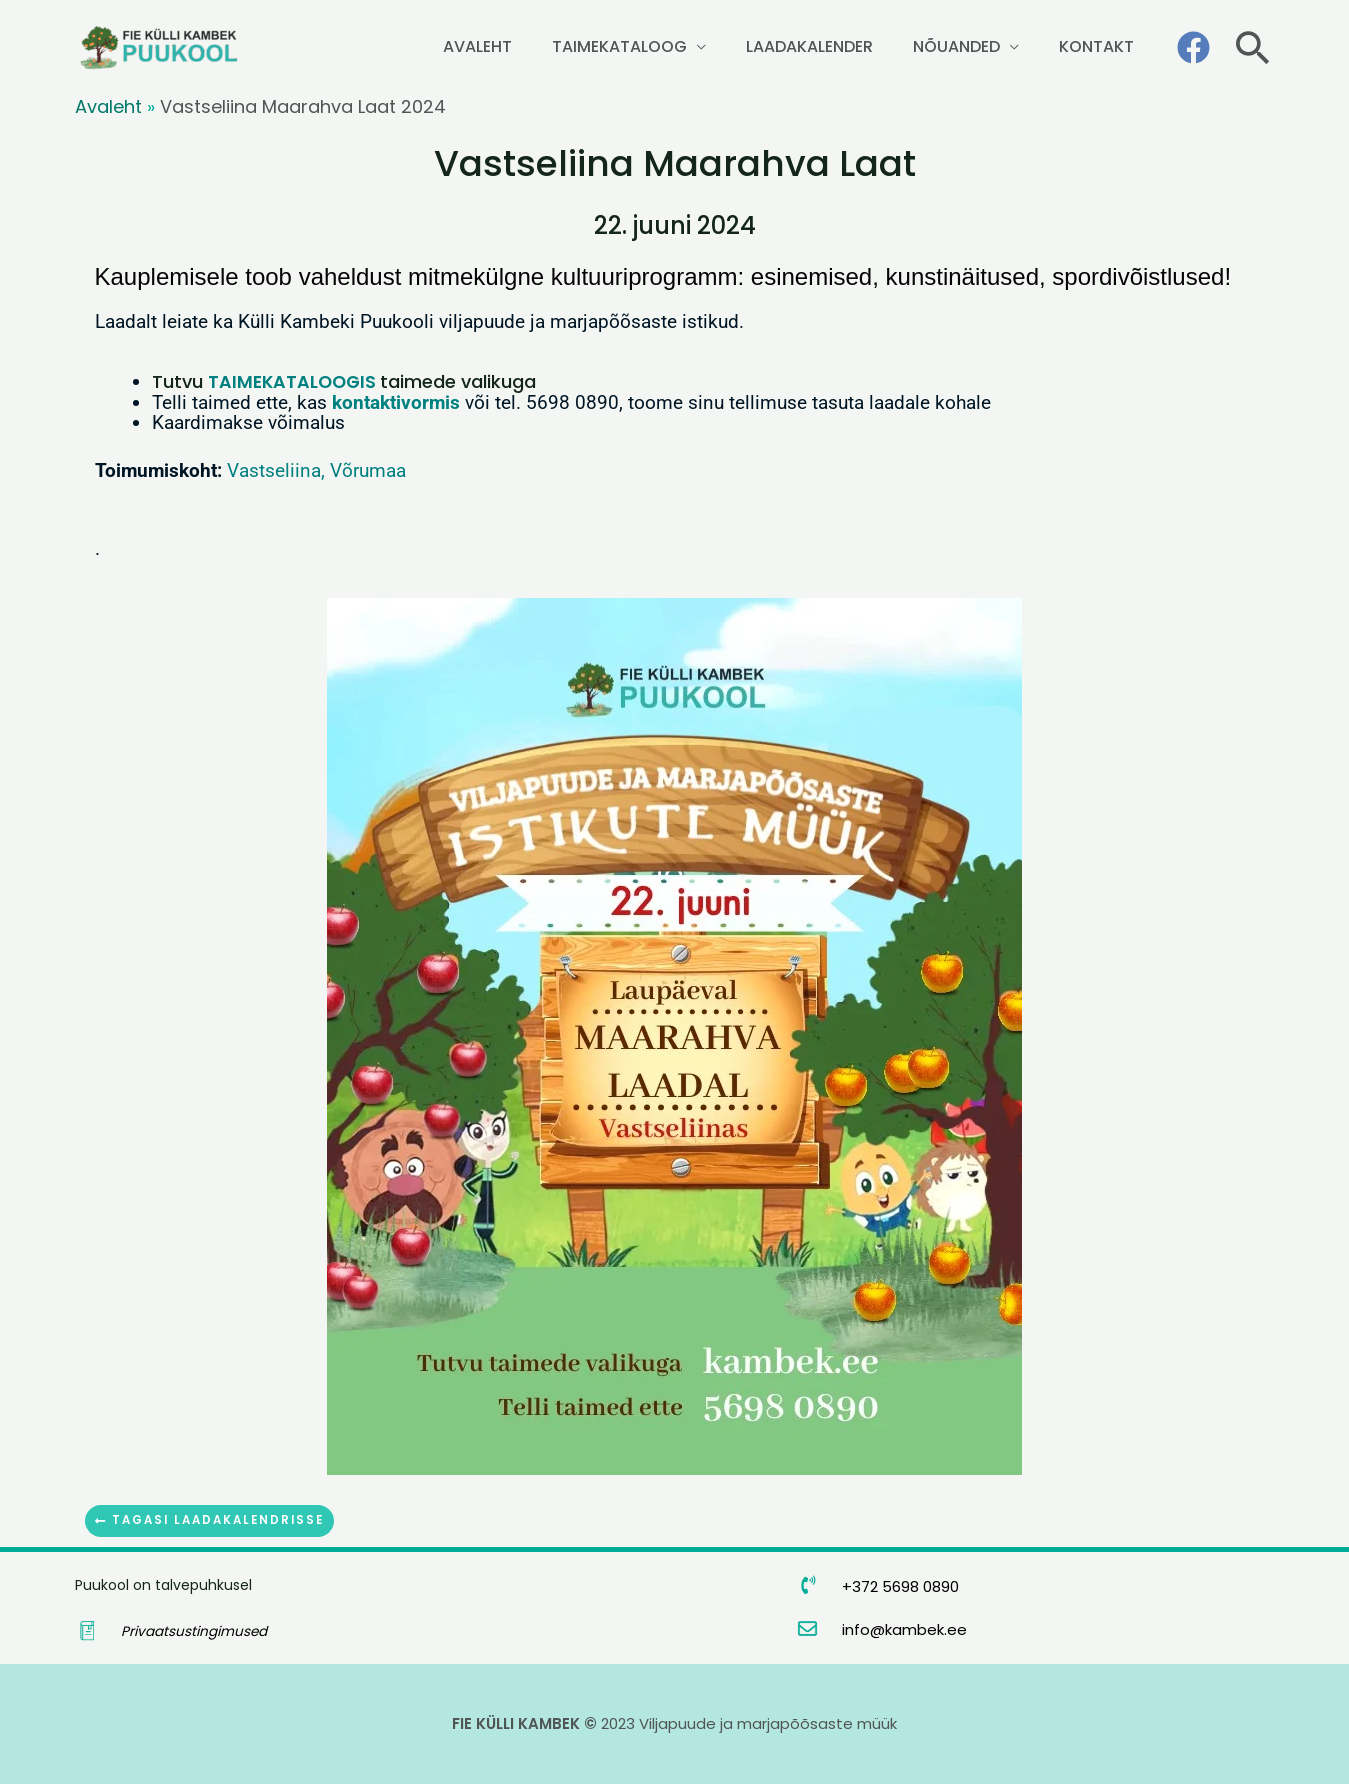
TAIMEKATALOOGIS (294, 381)
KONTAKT (1110, 46)
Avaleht (108, 106)
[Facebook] (1193, 47)
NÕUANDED (998, 46)
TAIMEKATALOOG (717, 46)
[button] (1252, 47)
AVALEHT (603, 46)
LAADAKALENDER (879, 46)
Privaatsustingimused (194, 1631)
